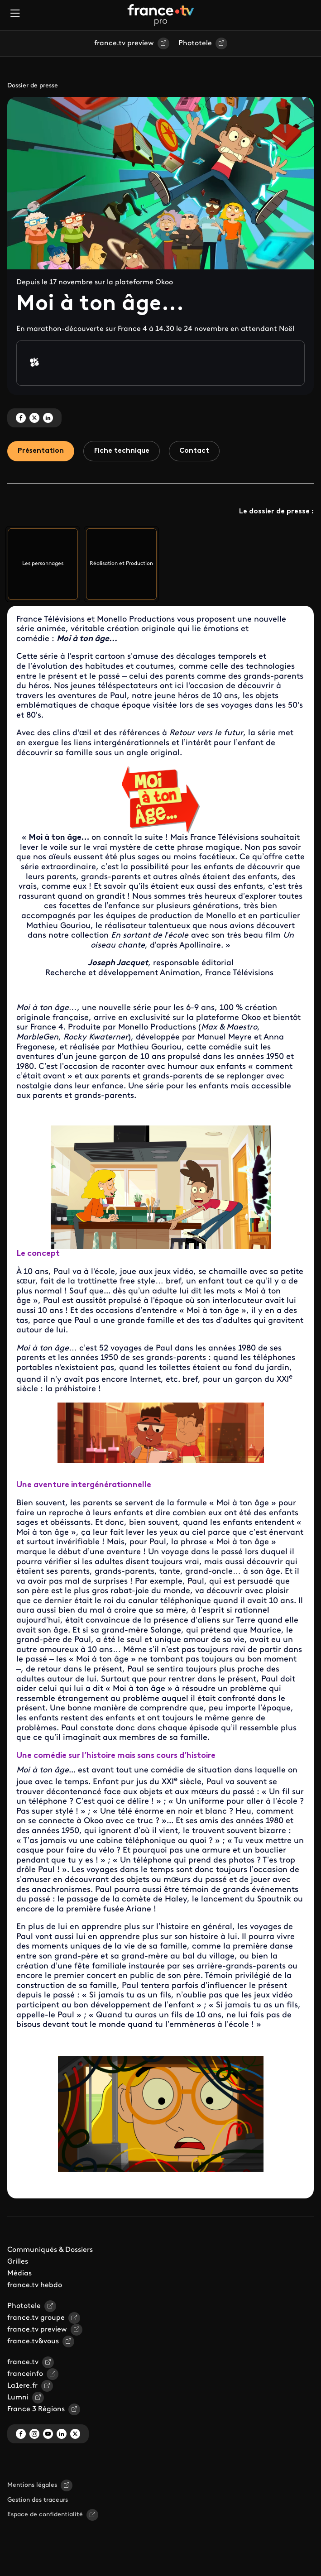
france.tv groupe (36, 2318)
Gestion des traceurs (37, 2501)
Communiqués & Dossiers (50, 2251)
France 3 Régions (36, 2410)
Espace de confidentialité (45, 2515)
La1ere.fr (22, 2386)
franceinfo (25, 2375)
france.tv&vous (33, 2342)
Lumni (18, 2398)
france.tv (22, 2363)
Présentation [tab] (42, 451)
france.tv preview (124, 43)
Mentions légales (32, 2486)
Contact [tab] (199, 451)
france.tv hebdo (34, 2286)
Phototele (195, 43)
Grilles (17, 2262)
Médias (19, 2274)
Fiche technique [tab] (124, 451)
